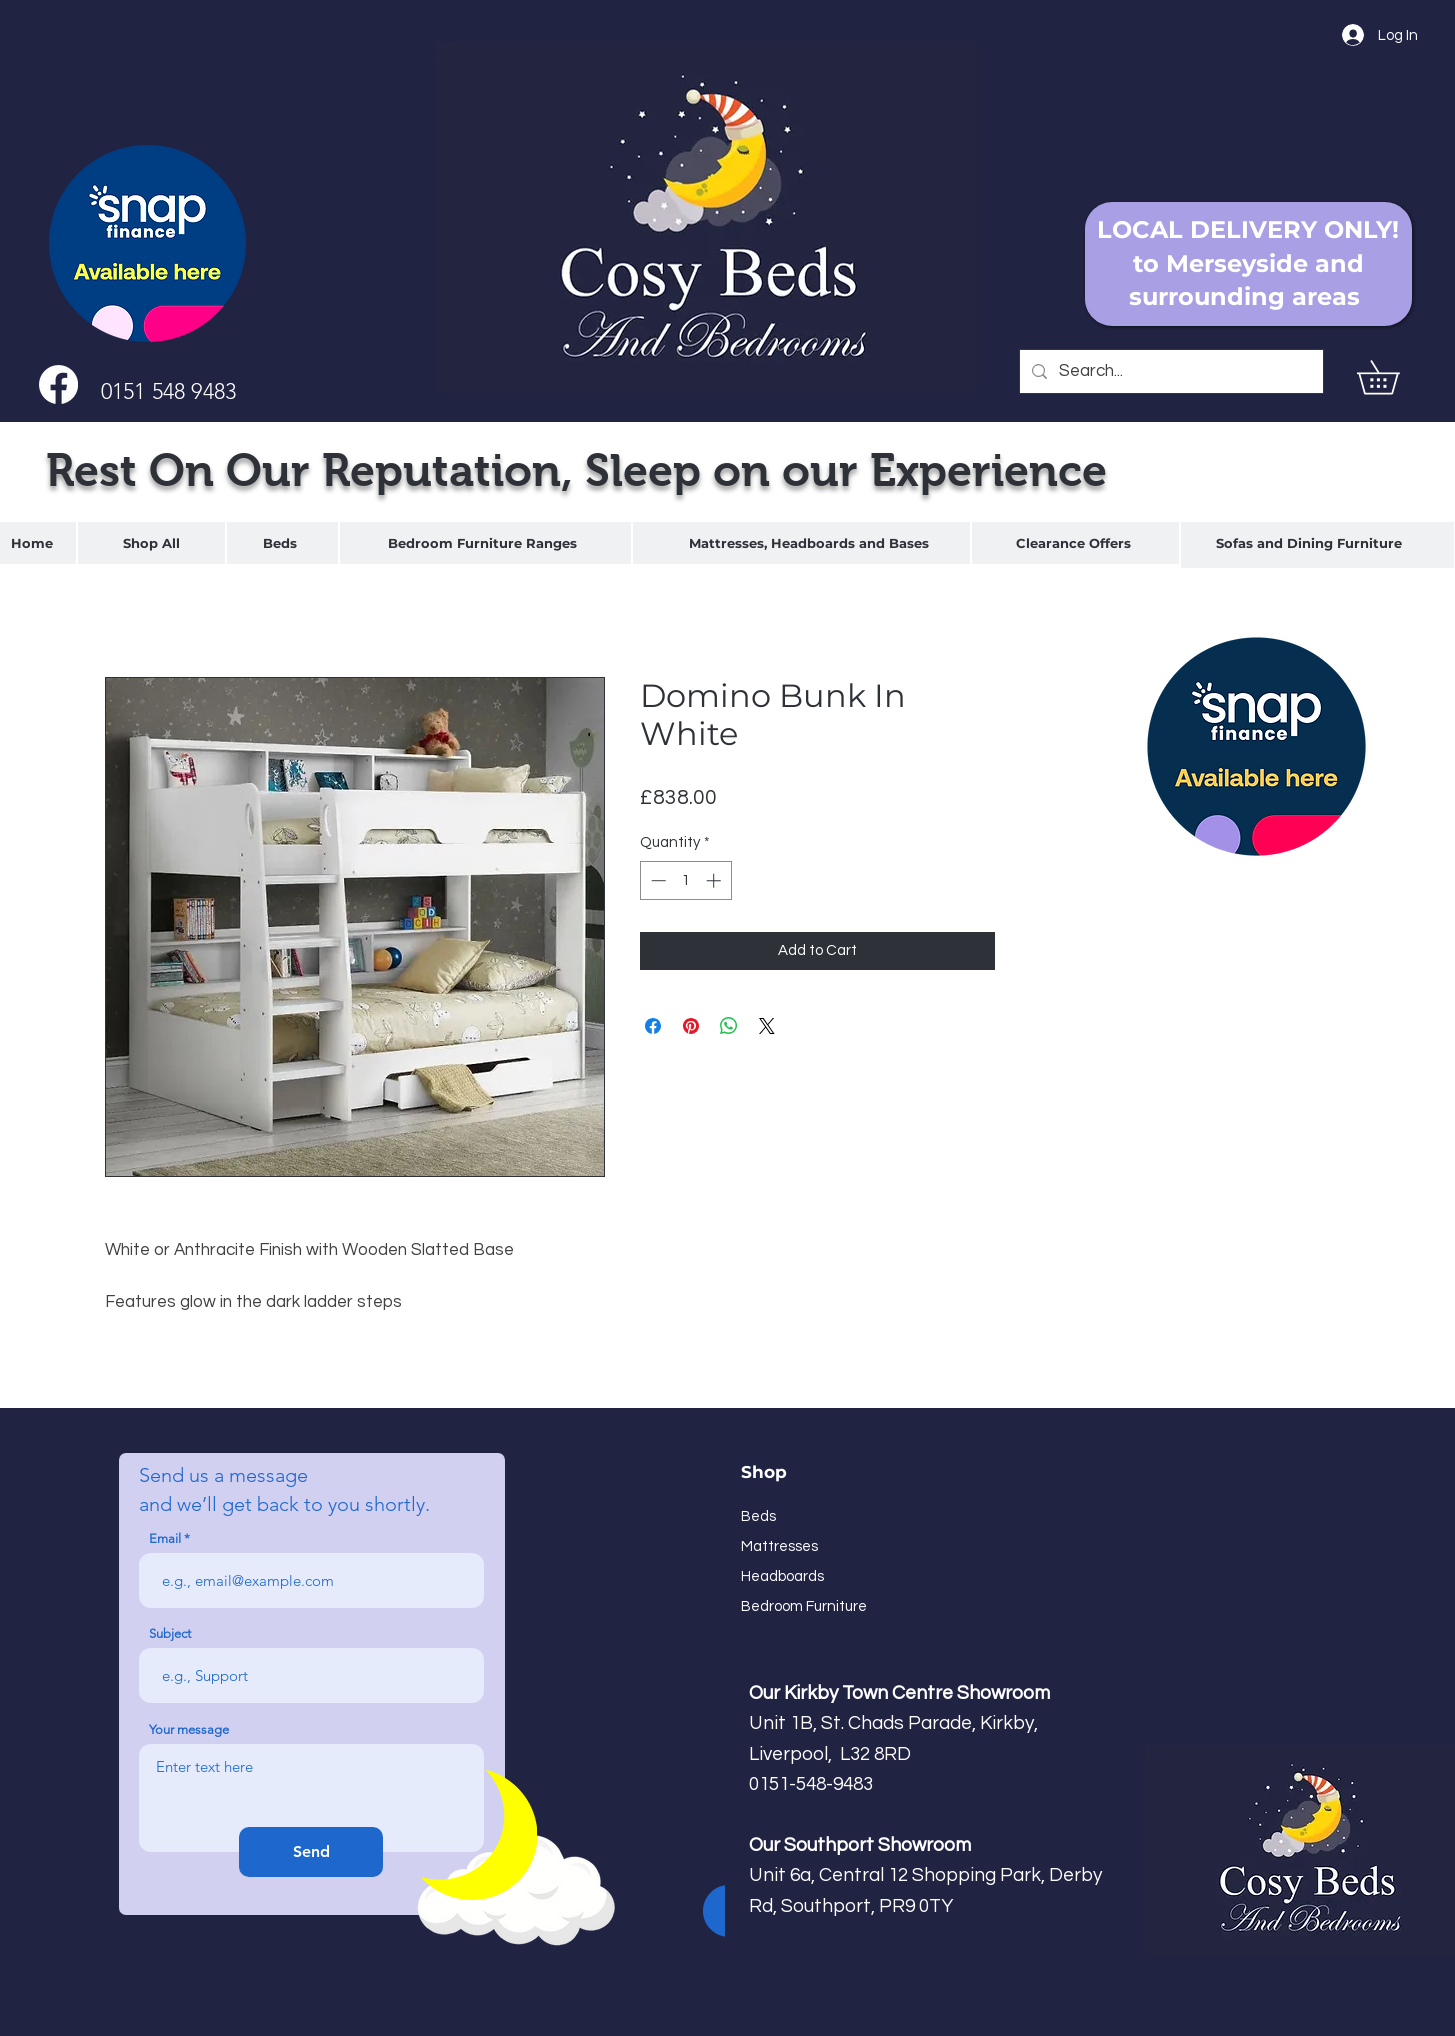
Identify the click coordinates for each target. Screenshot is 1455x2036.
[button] (1394, 377)
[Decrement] (656, 880)
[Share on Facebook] (653, 1026)
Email (165, 1538)
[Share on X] (767, 1026)
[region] (282, 543)
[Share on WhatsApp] (729, 1026)
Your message (189, 1729)
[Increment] (715, 880)
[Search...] (1170, 371)
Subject (170, 1633)
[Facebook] (58, 384)
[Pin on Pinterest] (691, 1026)
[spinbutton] (685, 880)
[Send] (311, 1852)
